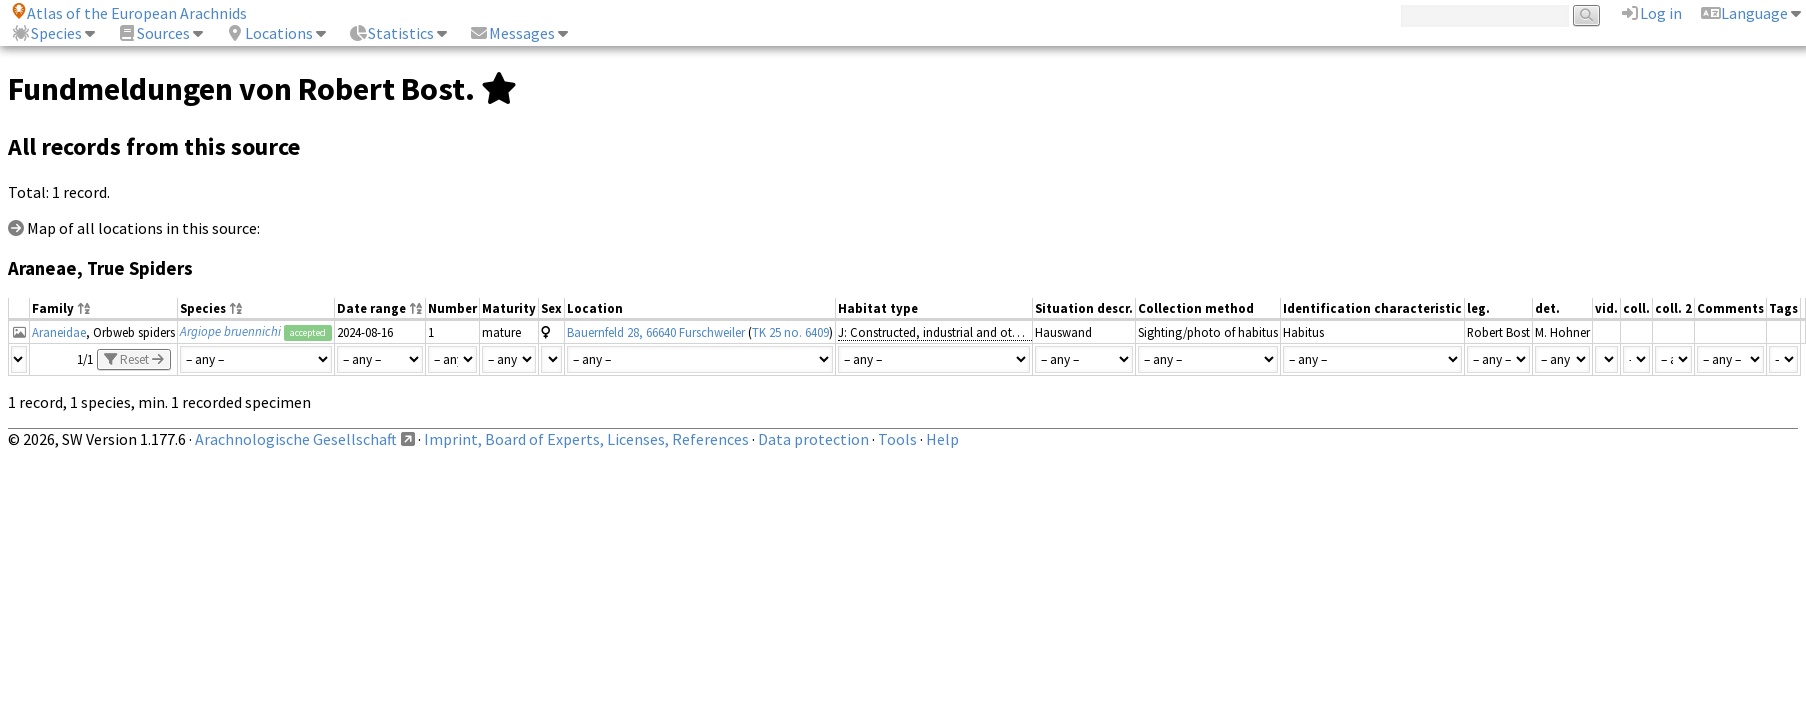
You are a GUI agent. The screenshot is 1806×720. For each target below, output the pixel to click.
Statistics (391, 33)
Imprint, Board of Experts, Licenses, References (586, 439)
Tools (897, 439)
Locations (269, 33)
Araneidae (59, 332)
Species (46, 33)
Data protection (813, 439)
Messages (512, 33)
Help (942, 439)
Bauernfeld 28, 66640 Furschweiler (656, 332)
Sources (153, 33)
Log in (1651, 13)
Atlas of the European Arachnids (129, 13)
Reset (134, 359)
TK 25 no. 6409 (790, 332)
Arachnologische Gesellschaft (296, 439)
